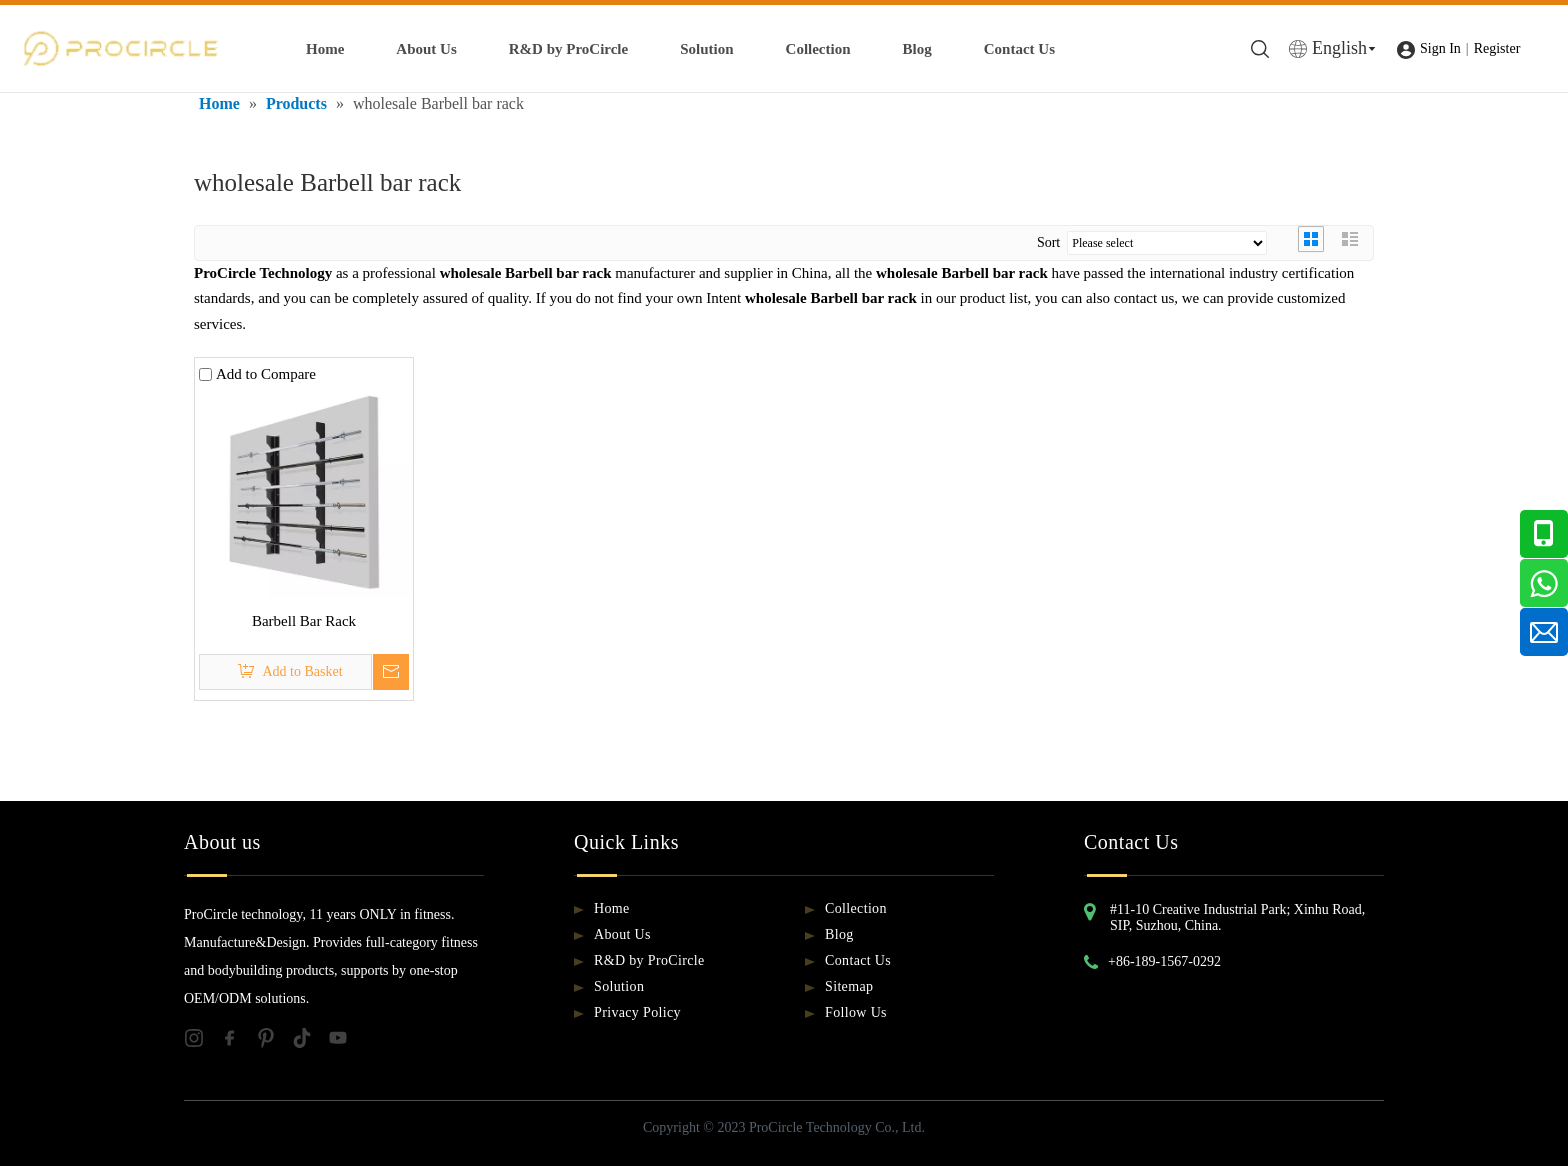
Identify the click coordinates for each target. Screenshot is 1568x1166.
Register (1497, 48)
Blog (917, 49)
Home (325, 49)
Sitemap (849, 986)
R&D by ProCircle (568, 49)
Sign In (1440, 48)
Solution (706, 49)
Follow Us (856, 1012)
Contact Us (1019, 49)
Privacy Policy (637, 1012)
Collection (818, 49)
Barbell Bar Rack (304, 621)
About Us (426, 49)
